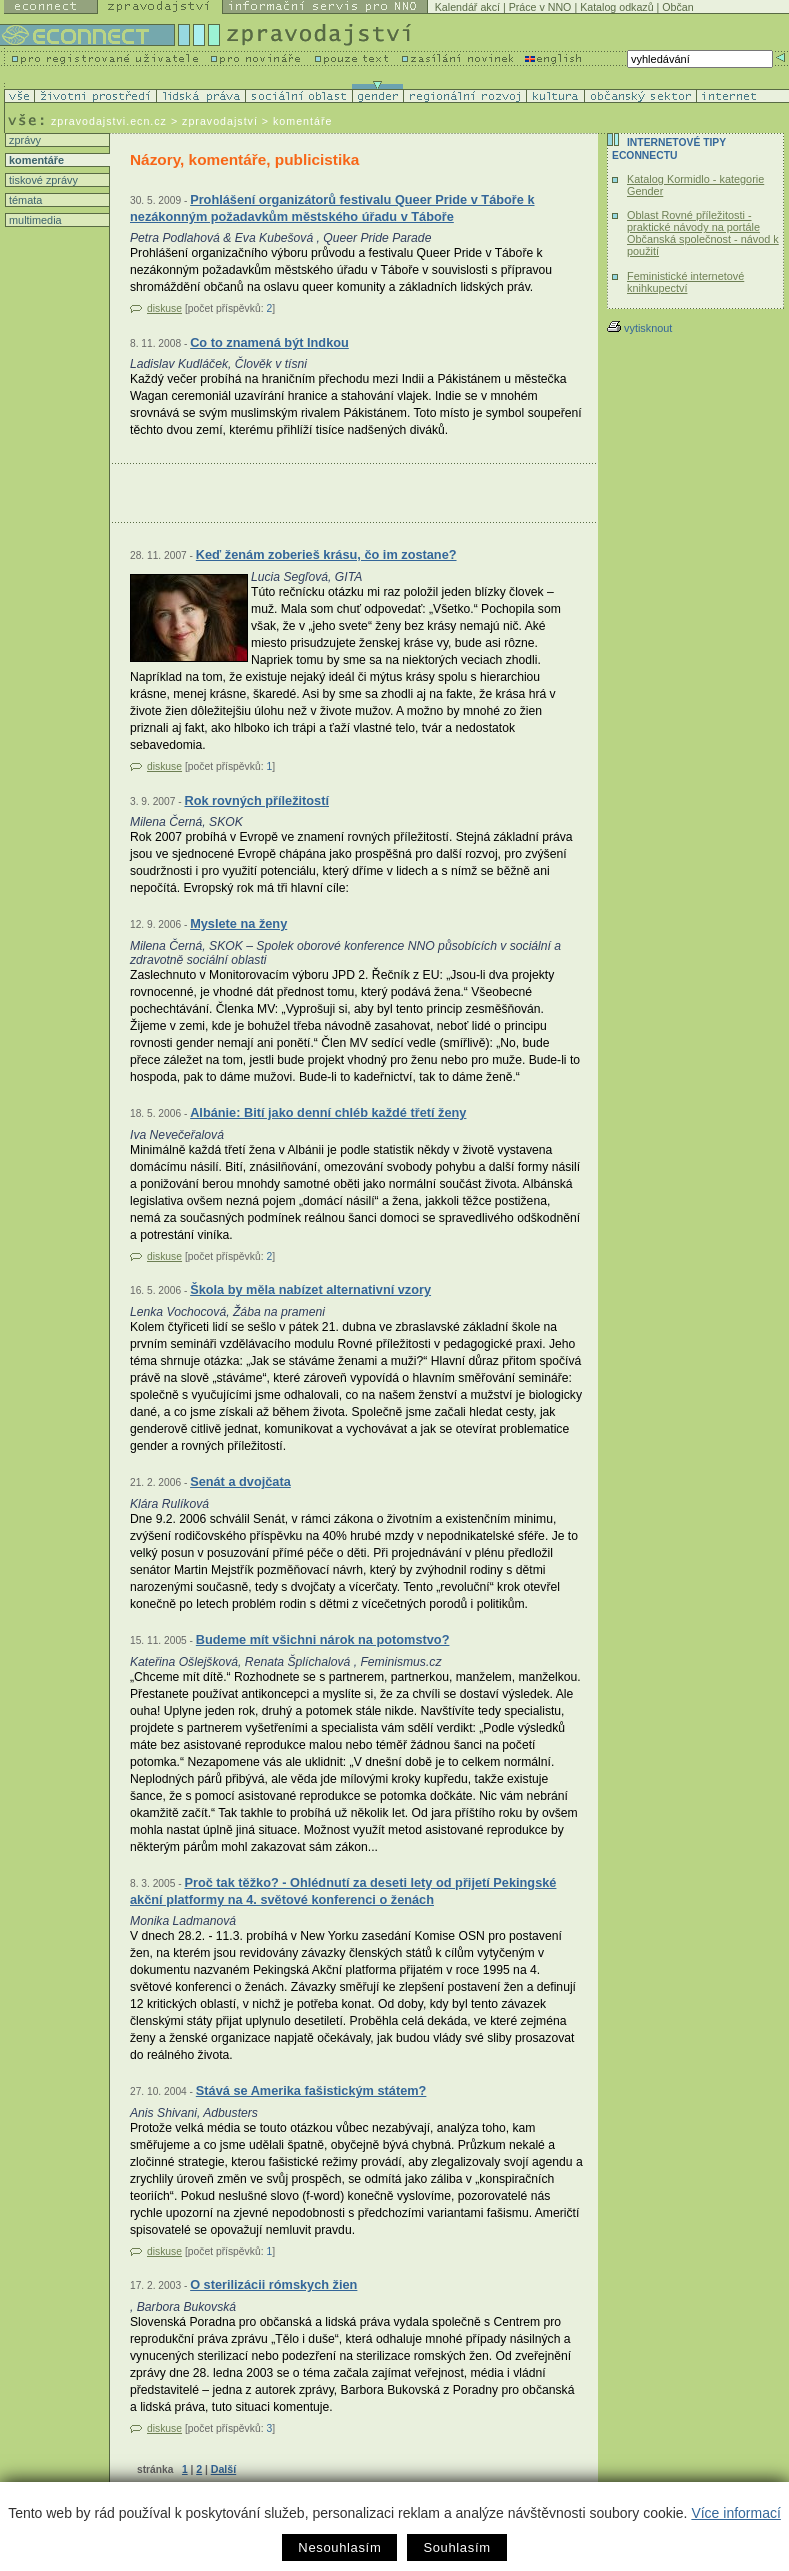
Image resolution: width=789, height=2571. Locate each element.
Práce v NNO (540, 7)
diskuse (164, 308)
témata (24, 200)
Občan (677, 7)
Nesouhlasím (339, 2547)
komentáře (35, 160)
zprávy (23, 140)
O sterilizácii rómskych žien (273, 2284)
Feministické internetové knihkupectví (685, 282)
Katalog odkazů (616, 7)
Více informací (735, 2513)
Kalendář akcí (467, 7)
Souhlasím (456, 2547)
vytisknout (639, 328)
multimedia (34, 220)
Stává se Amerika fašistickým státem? (311, 2090)
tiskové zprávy (42, 180)
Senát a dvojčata (240, 1481)
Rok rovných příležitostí (256, 800)
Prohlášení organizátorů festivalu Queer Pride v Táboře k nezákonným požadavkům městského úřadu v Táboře (332, 208)
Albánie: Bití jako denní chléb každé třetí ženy (328, 1112)
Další (223, 2469)
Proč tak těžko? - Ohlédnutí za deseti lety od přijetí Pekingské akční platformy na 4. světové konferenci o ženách (343, 1891)
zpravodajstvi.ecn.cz (109, 121)
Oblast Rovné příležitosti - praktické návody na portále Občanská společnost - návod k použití (703, 233)
